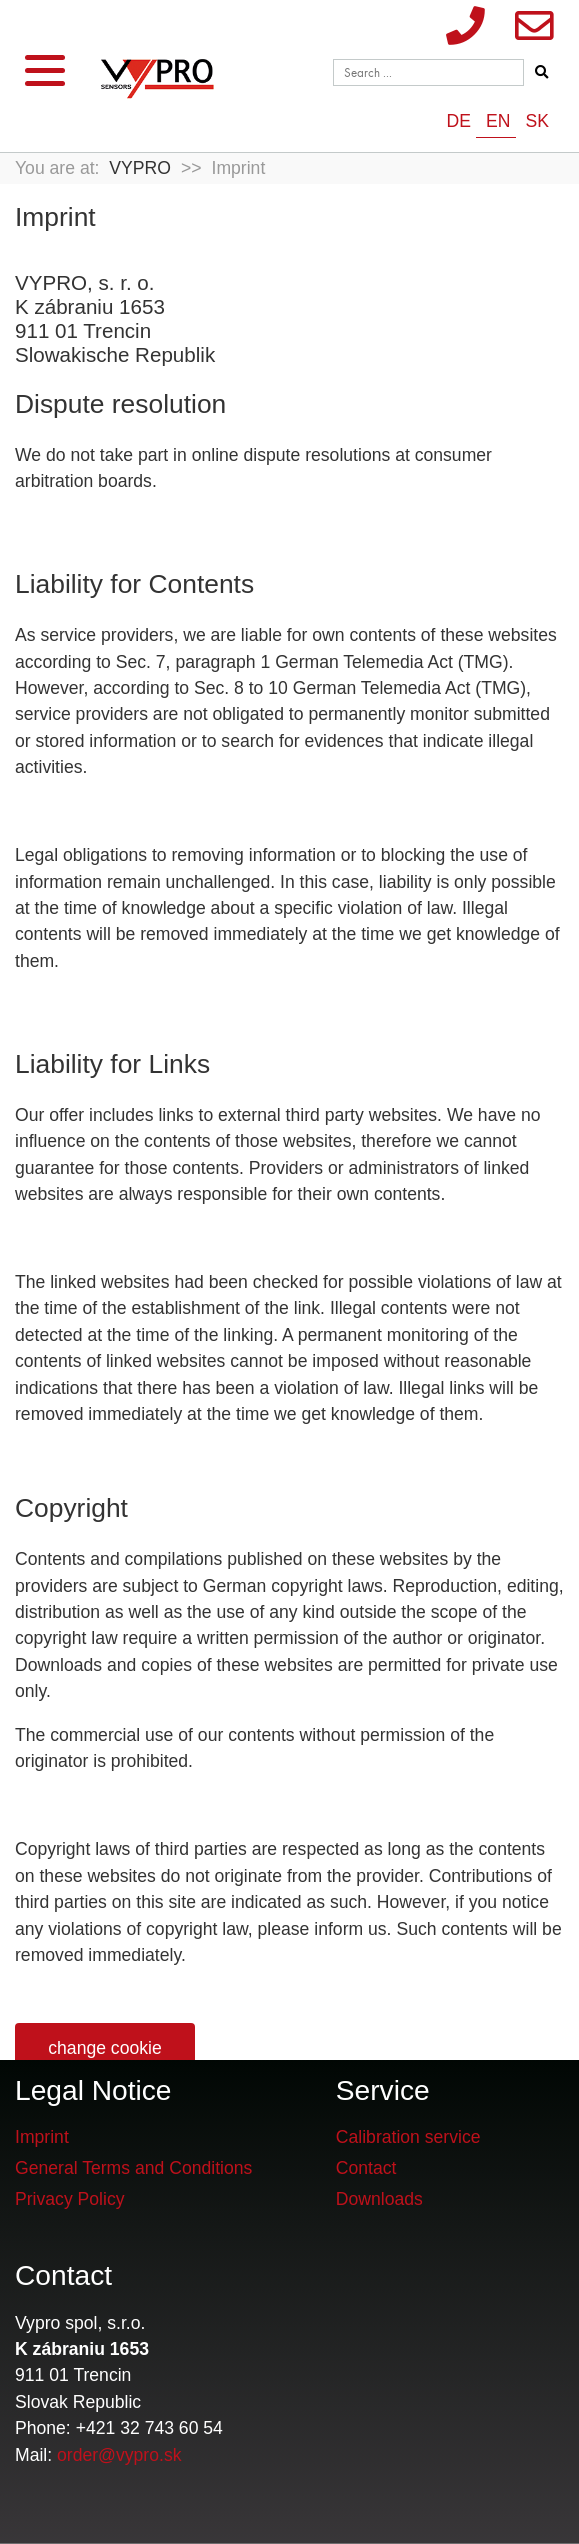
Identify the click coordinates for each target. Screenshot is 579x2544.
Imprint (42, 2137)
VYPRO (140, 168)
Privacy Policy (70, 2199)
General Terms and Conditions (133, 2168)
